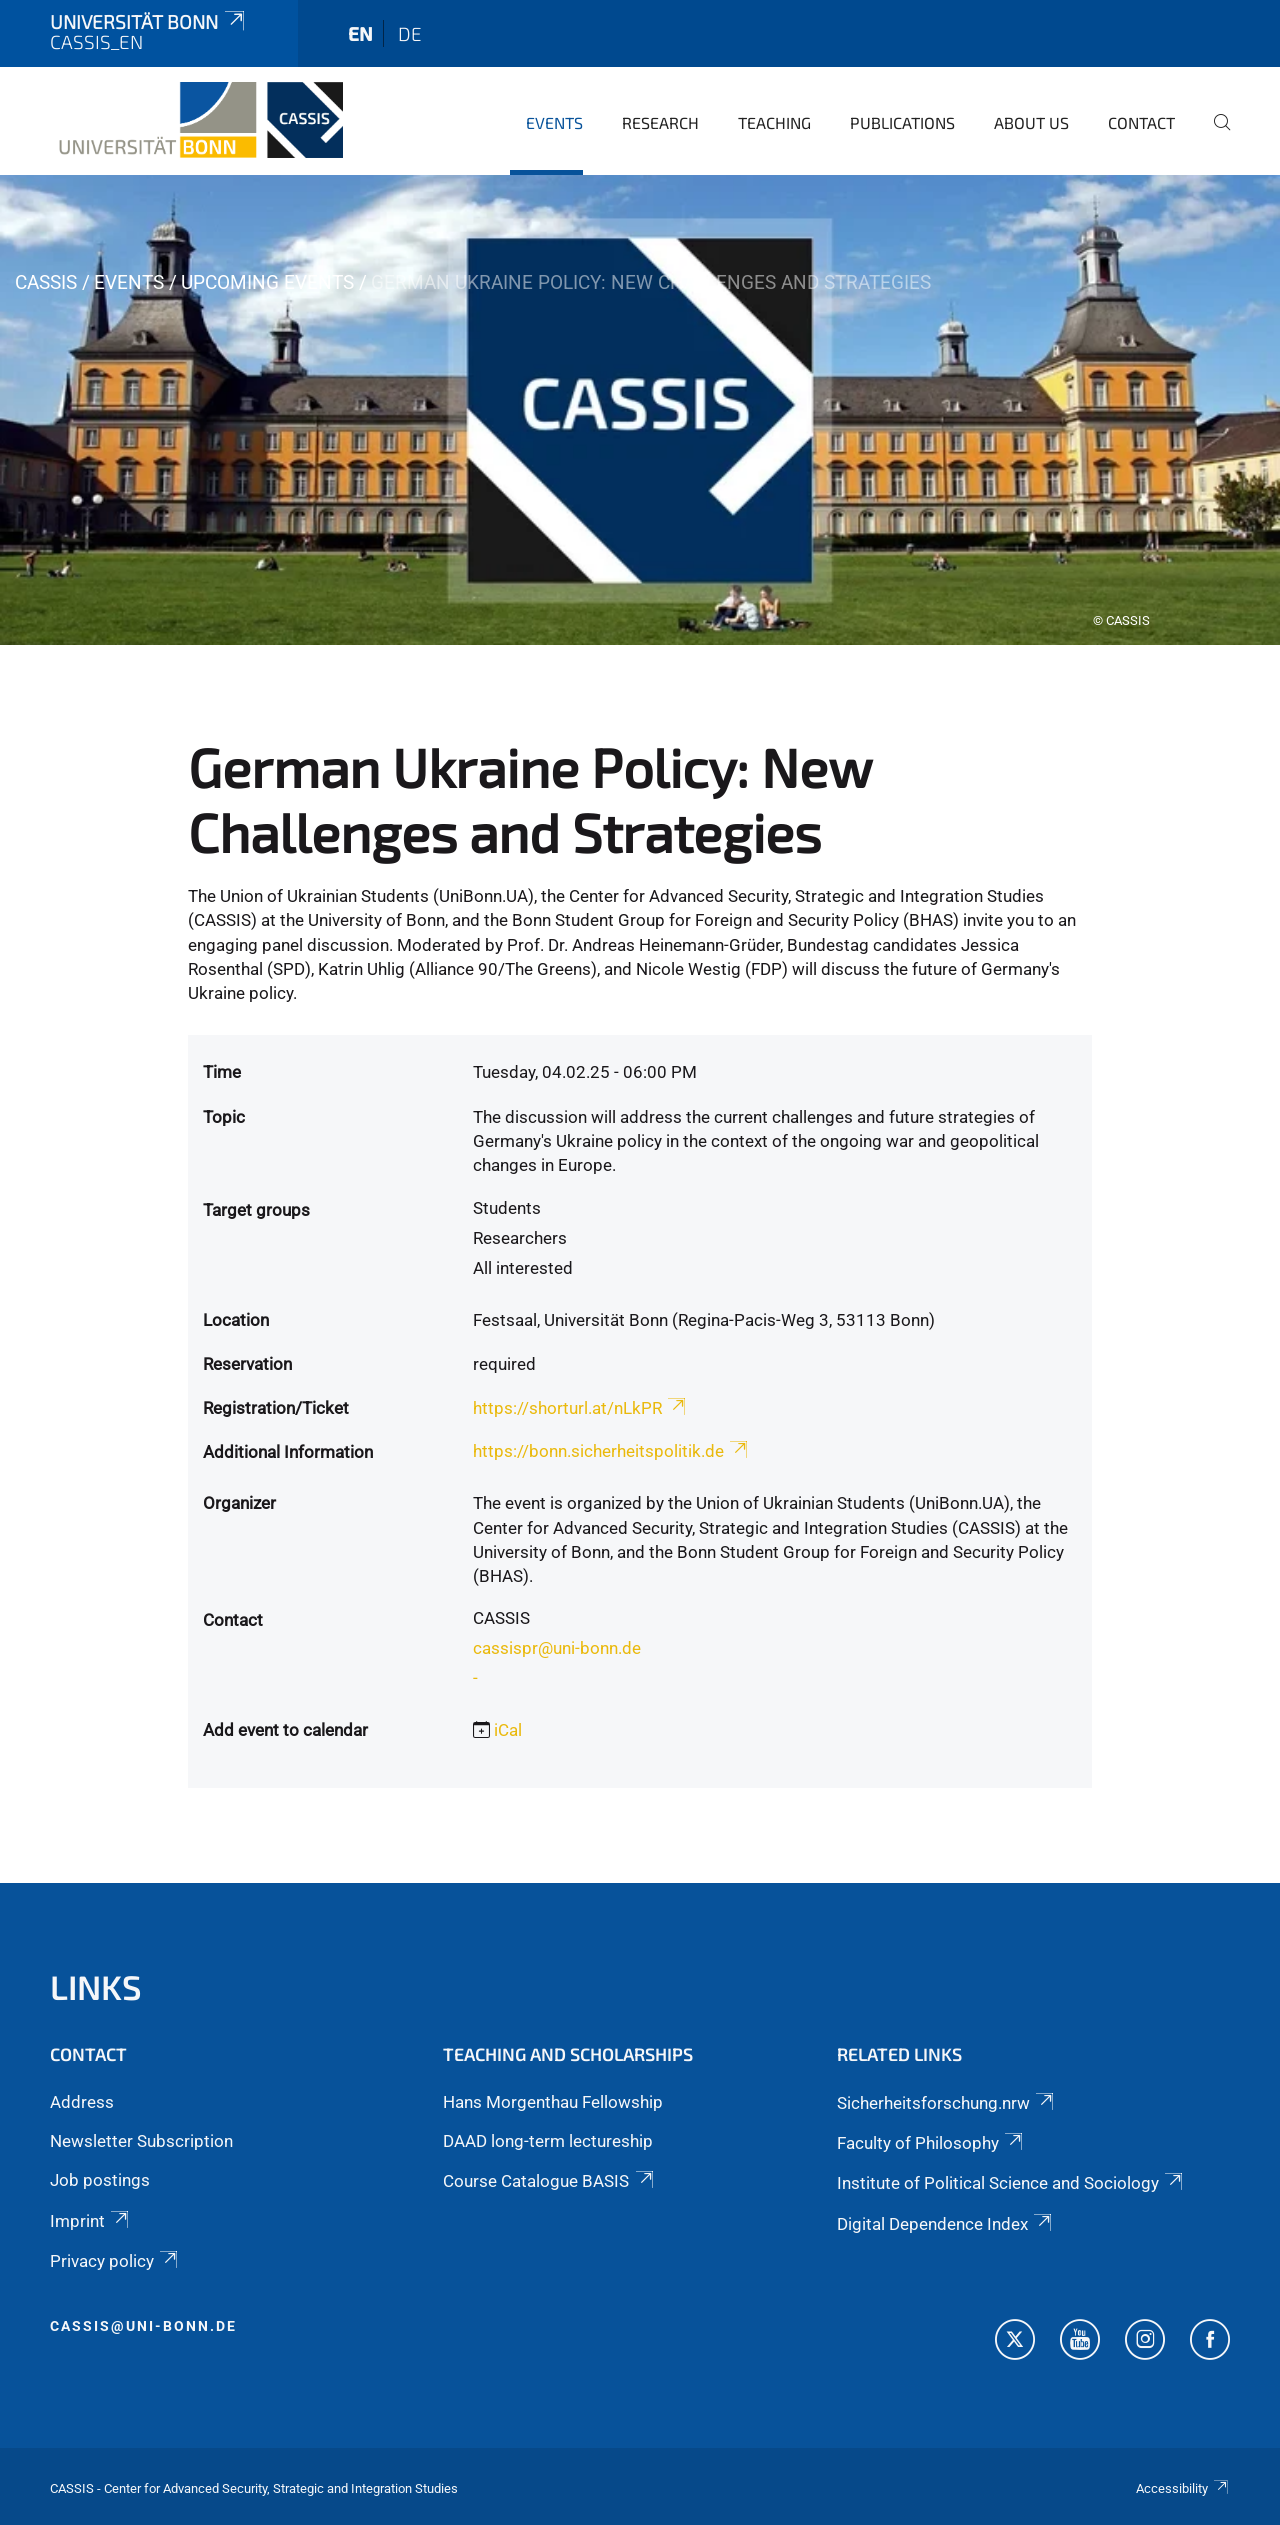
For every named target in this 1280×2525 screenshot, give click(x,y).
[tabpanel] (640, 410)
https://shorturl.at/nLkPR (581, 1408)
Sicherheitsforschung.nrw (947, 2103)
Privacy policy (115, 2261)
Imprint (91, 2221)
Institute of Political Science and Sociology (1011, 2183)
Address (82, 2102)
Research (660, 122)
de (410, 33)
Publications (902, 122)
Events (554, 122)
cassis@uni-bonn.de (143, 2326)
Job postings (100, 2180)
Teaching (774, 122)
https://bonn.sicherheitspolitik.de (612, 1451)
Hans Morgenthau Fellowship (553, 2102)
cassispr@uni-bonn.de (557, 1648)
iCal (508, 1730)
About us (1031, 122)
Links (96, 1986)
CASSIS (46, 282)
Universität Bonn (149, 21)
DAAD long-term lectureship (548, 2141)
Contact (1141, 122)
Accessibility (1183, 2488)
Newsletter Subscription (141, 2141)
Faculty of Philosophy (931, 2143)
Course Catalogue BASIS (549, 2181)
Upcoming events (267, 282)
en (360, 33)
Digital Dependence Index (946, 2224)
